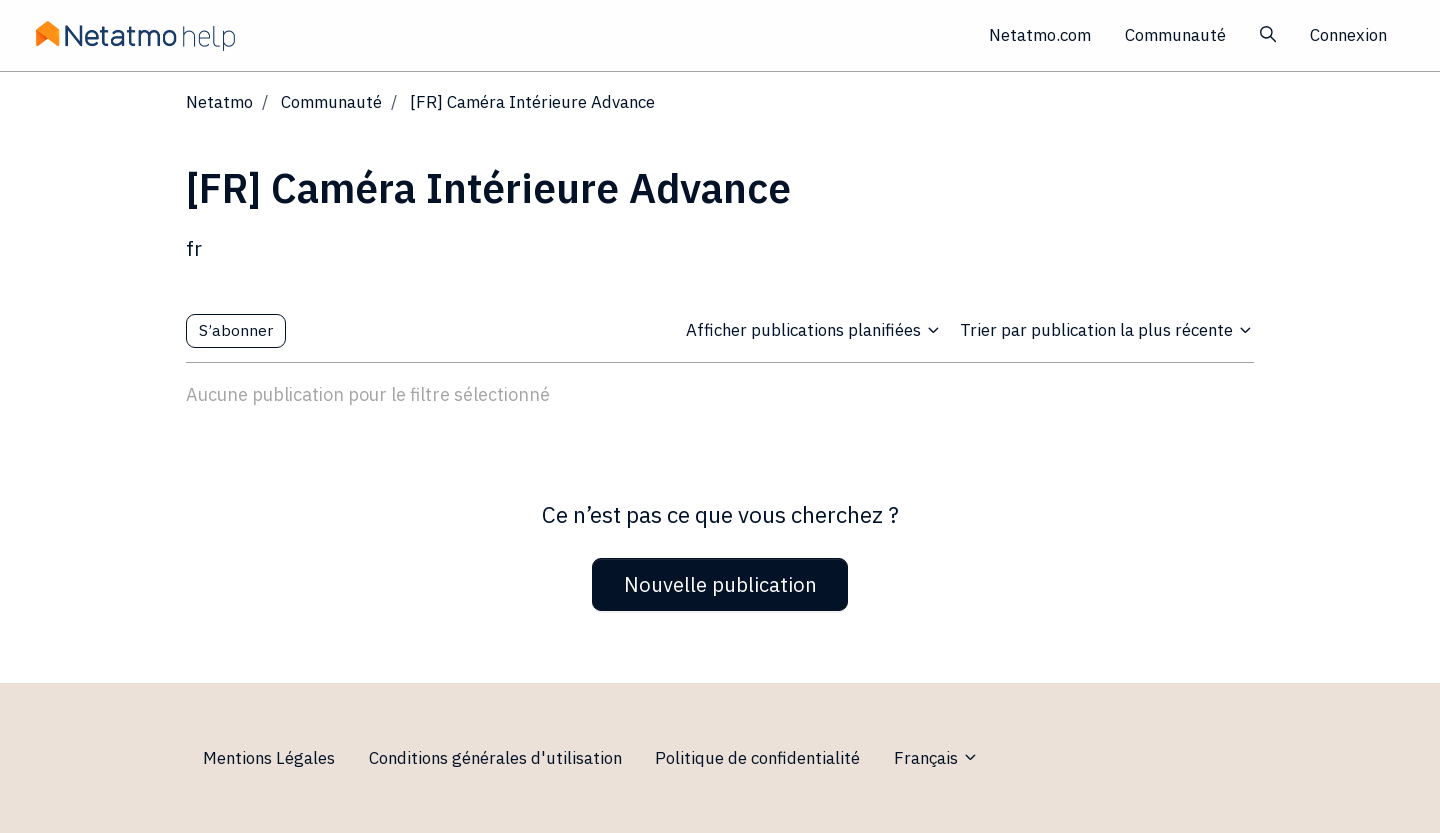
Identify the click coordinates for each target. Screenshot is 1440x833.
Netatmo (219, 102)
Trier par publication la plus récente (1107, 330)
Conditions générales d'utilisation (495, 758)
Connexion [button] (1348, 35)
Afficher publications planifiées (814, 330)
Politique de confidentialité (757, 758)
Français (936, 758)
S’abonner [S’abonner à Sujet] (236, 330)
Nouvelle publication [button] (720, 584)
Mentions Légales (269, 758)
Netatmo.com (1040, 35)
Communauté (1175, 35)
